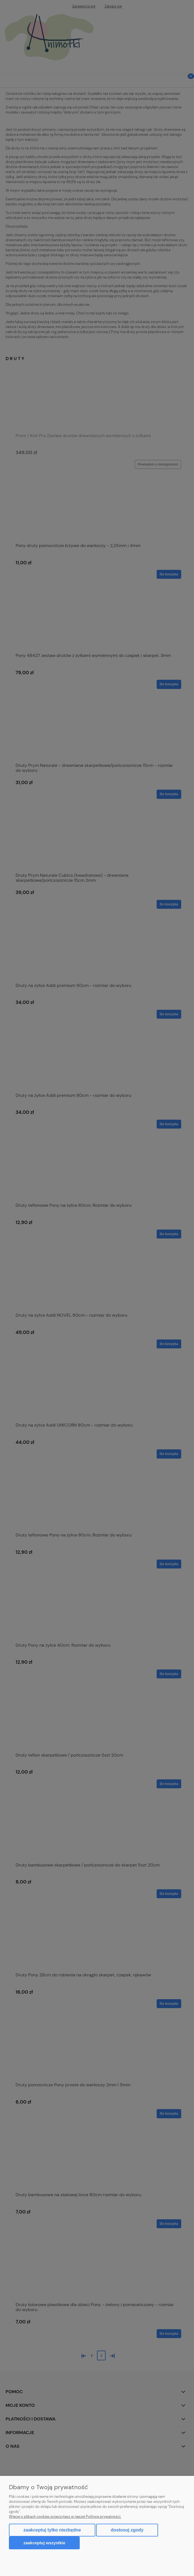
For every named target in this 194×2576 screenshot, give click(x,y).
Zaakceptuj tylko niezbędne (52, 2530)
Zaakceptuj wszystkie (44, 2542)
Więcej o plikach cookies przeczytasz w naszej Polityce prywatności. (65, 2516)
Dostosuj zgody (127, 2530)
